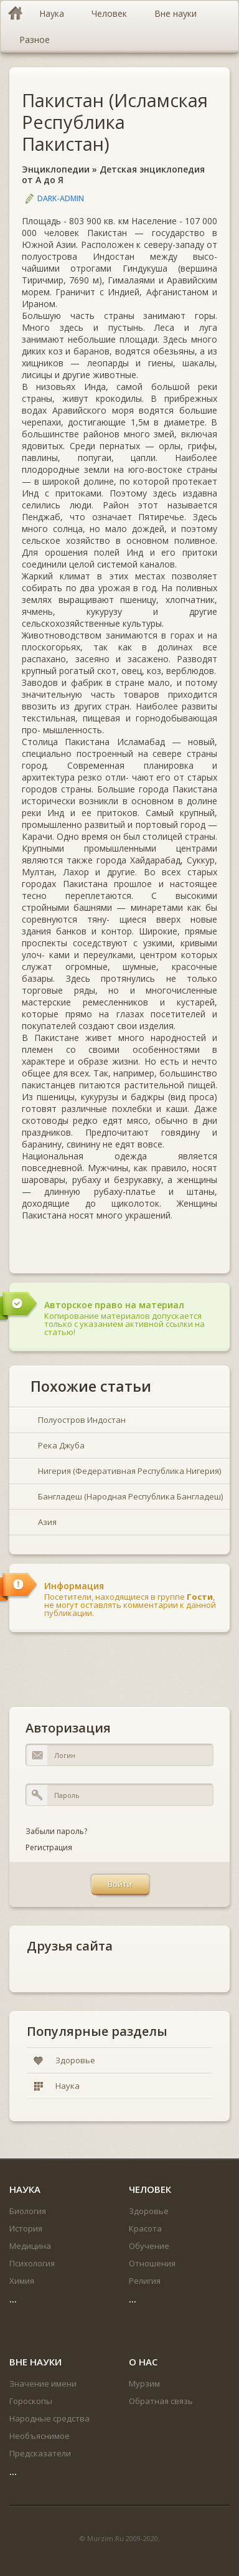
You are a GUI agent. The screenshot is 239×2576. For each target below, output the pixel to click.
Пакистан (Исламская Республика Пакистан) (115, 122)
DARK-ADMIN (60, 198)
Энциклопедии (56, 169)
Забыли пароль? (56, 1831)
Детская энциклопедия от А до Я (113, 174)
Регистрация (49, 1847)
